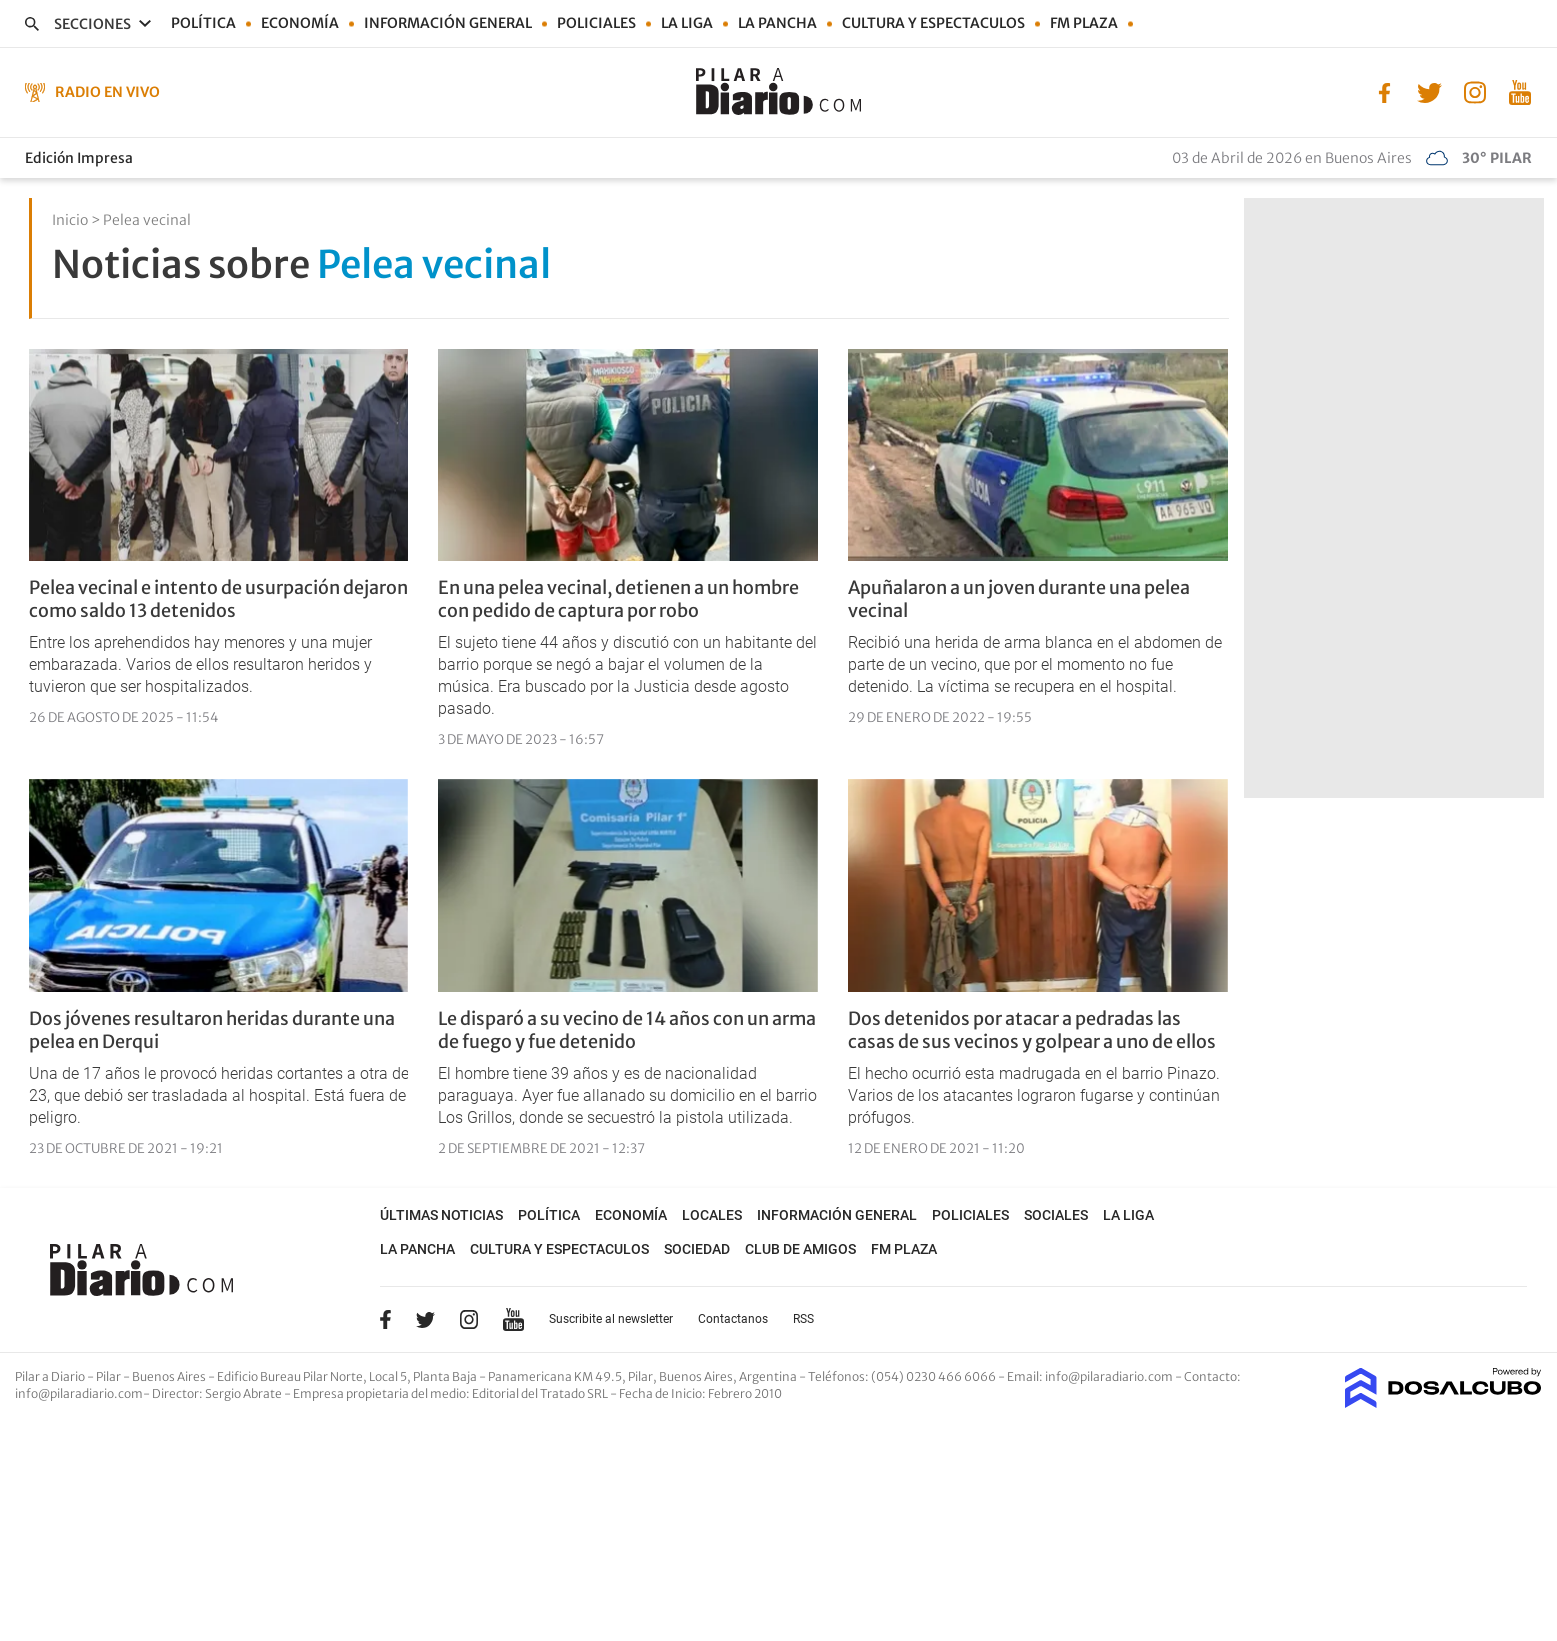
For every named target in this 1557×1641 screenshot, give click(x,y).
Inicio (70, 220)
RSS (803, 1319)
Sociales (1056, 1215)
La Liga (687, 23)
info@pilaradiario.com (79, 1393)
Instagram (469, 1319)
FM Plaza (1084, 23)
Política (203, 23)
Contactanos (733, 1319)
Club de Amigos (800, 1249)
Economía (300, 23)
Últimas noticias (441, 1215)
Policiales (596, 23)
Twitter (426, 1319)
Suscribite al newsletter (611, 1319)
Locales (712, 1215)
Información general (448, 23)
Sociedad (697, 1249)
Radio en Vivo (107, 92)
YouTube (513, 1319)
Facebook (385, 1319)
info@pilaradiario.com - (1114, 1376)
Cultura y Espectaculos (933, 23)
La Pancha (777, 23)
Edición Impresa (79, 158)
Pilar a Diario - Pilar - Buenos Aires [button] (111, 1376)
